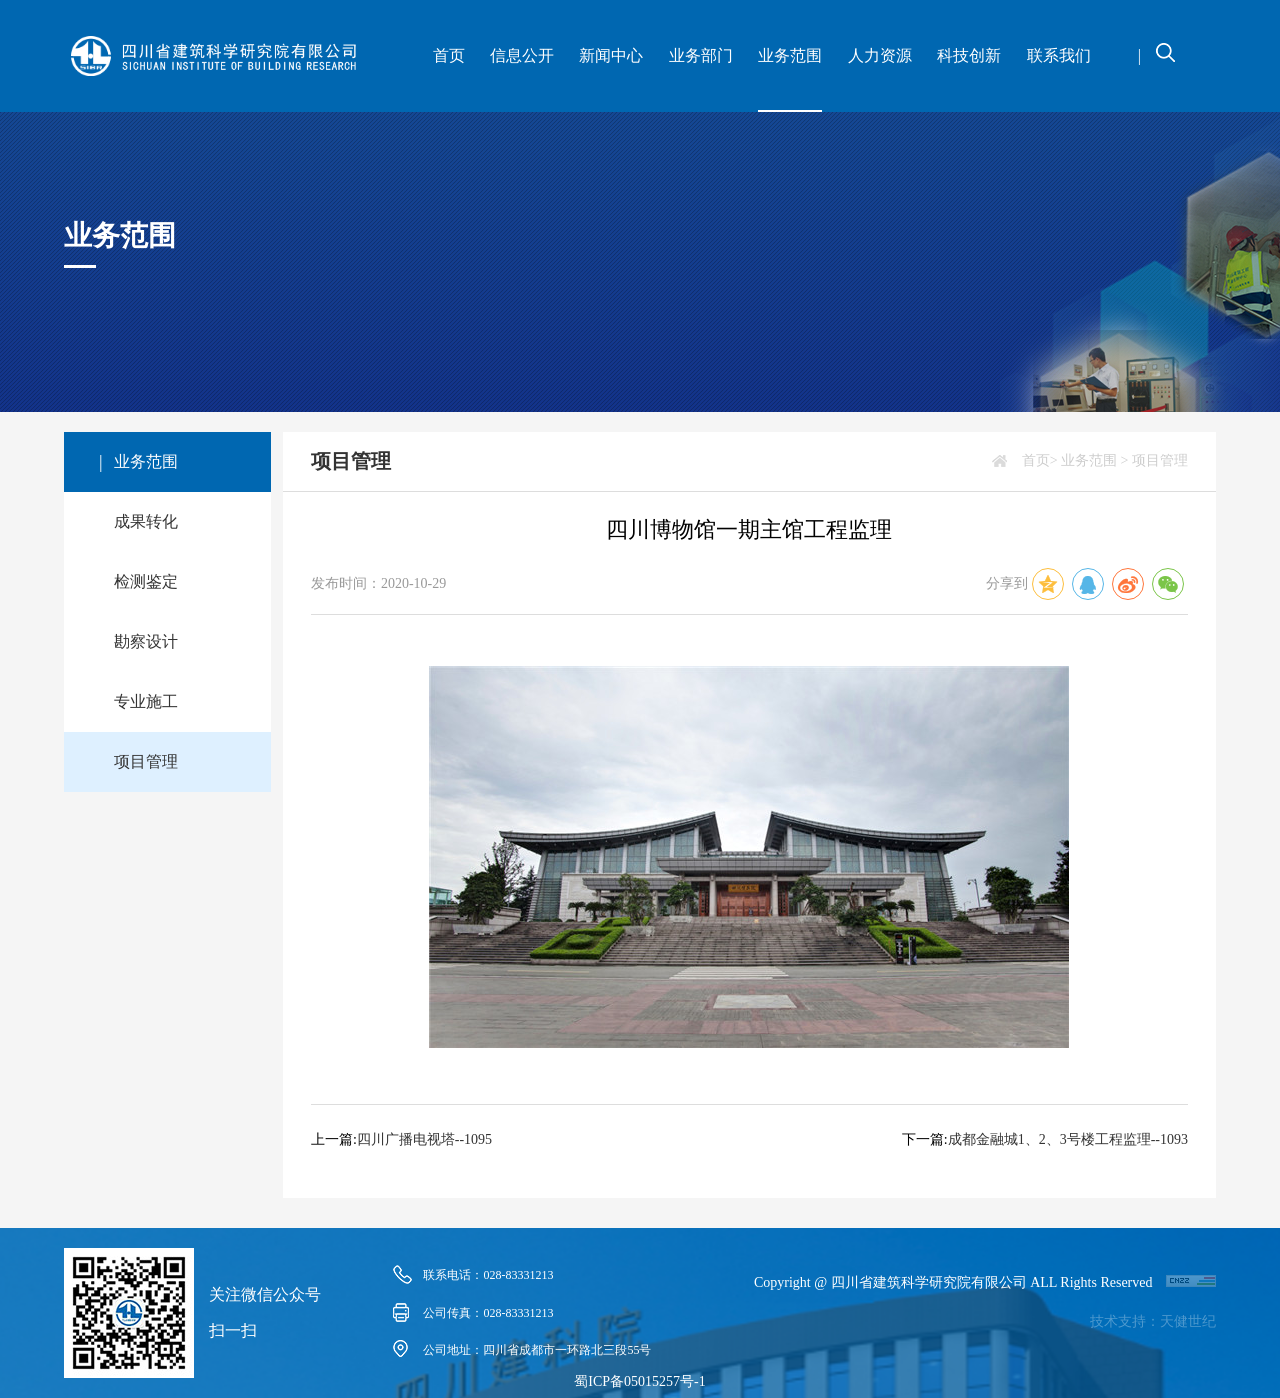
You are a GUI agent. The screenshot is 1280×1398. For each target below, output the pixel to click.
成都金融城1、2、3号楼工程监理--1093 (1068, 1139)
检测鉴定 (146, 581)
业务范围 (790, 55)
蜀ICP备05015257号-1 (639, 1381)
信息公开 (522, 55)
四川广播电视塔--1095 (424, 1139)
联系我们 (1059, 55)
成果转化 (146, 521)
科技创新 (969, 55)
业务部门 (701, 55)
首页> (1040, 460)
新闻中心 (611, 55)
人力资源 (880, 55)
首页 (449, 55)
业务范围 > (1094, 460)
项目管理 (146, 761)
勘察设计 (146, 641)
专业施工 (146, 701)
